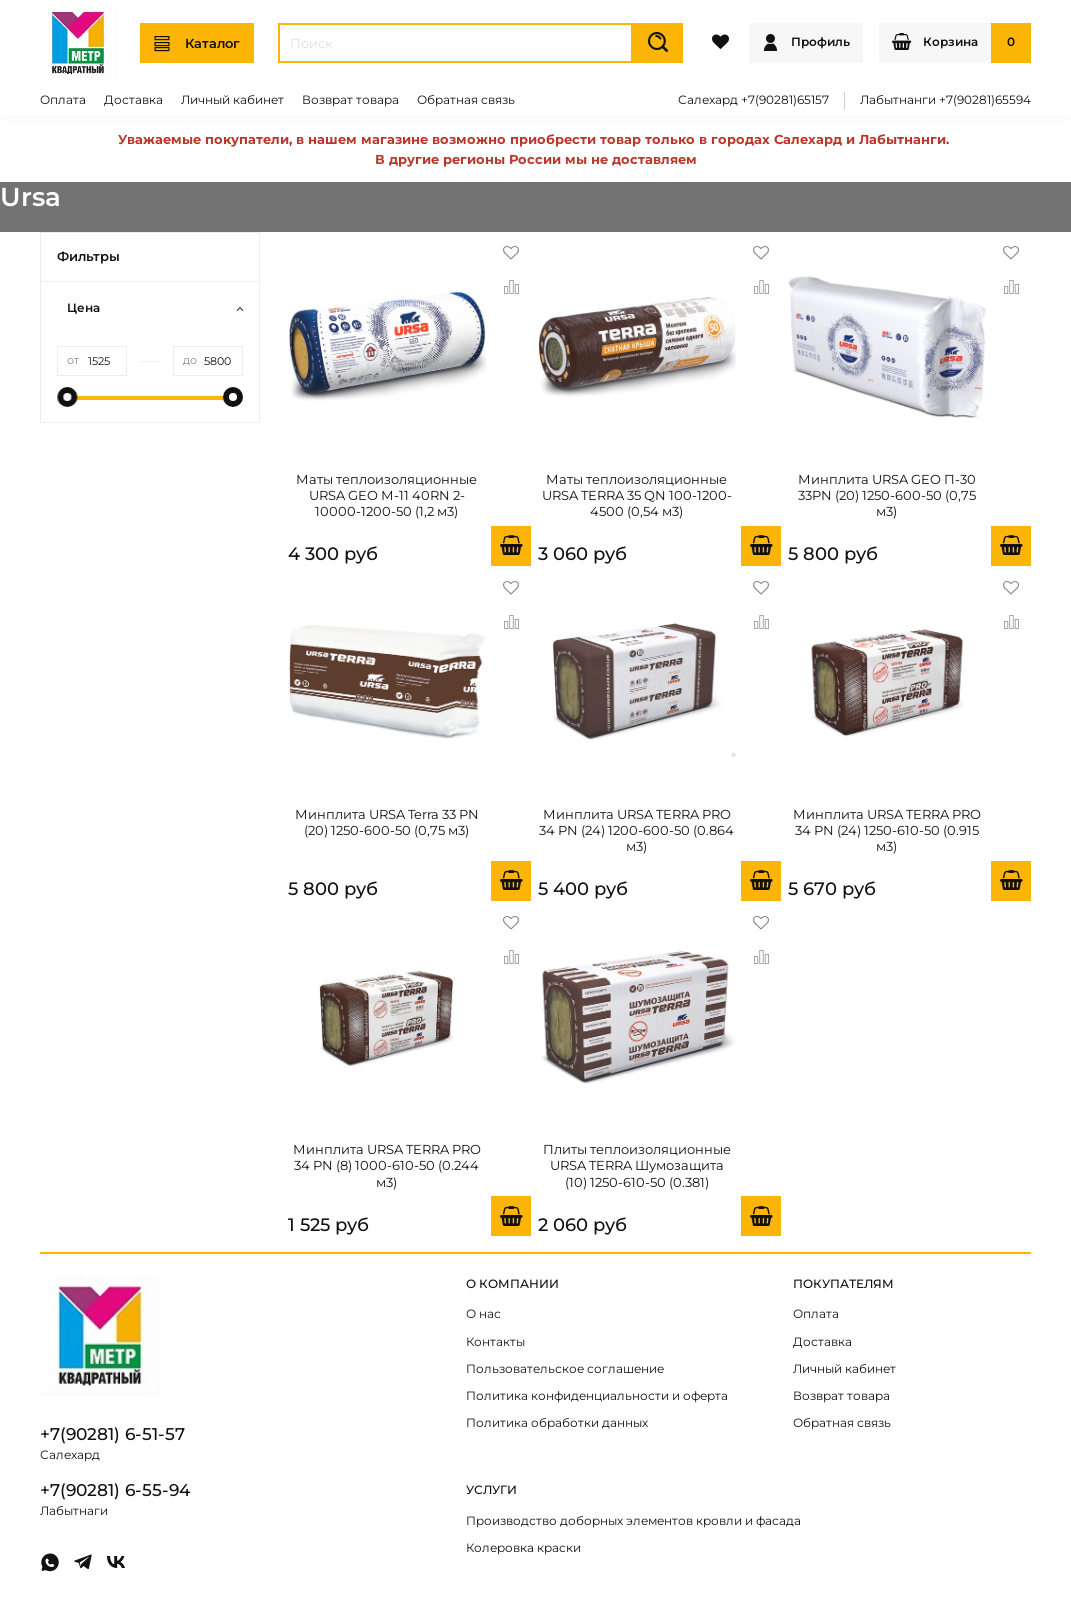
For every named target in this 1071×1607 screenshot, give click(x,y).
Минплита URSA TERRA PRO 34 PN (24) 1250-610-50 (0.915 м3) (887, 830)
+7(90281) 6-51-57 (112, 1434)
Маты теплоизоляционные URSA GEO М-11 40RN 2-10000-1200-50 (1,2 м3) (386, 495)
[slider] (67, 397)
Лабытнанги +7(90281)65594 (945, 100)
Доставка (133, 100)
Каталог (197, 43)
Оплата (63, 100)
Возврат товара (350, 100)
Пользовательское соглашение (565, 1369)
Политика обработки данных (557, 1423)
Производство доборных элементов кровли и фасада (633, 1521)
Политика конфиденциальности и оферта (597, 1396)
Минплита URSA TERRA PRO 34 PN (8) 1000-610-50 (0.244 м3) (387, 1165)
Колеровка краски (523, 1548)
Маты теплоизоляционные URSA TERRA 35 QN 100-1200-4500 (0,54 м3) (637, 495)
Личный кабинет (232, 100)
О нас (483, 1314)
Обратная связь (466, 100)
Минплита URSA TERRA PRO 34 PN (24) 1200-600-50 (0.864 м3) (636, 830)
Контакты (495, 1342)
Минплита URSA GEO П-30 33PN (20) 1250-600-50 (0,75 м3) (887, 495)
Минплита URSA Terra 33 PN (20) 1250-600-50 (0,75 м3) (387, 822)
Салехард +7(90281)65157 (753, 100)
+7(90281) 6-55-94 (115, 1490)
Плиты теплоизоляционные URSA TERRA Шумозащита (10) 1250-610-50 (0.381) (637, 1165)
